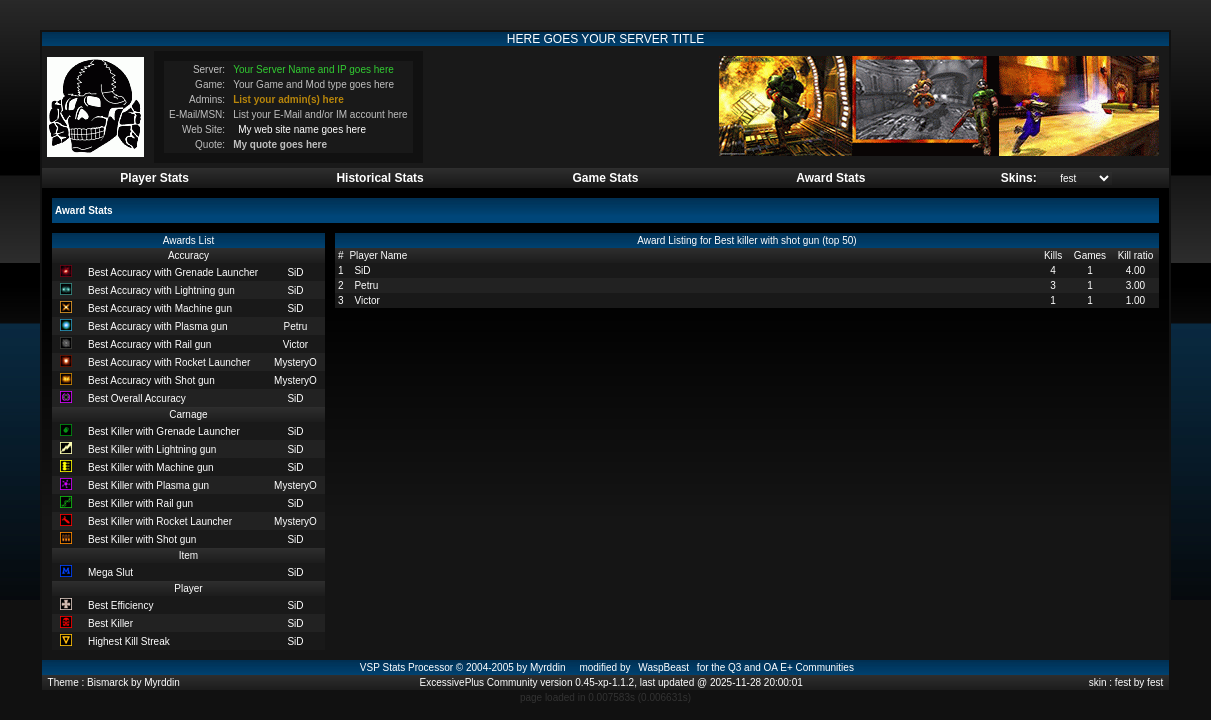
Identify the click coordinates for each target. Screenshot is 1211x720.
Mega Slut (110, 572)
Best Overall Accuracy (137, 398)
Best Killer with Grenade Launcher (164, 431)
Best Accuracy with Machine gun (160, 308)
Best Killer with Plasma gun (148, 485)
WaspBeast (663, 667)
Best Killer (110, 623)
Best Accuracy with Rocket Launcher (169, 362)
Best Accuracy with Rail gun (149, 344)
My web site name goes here (302, 129)
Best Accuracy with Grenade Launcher (173, 272)
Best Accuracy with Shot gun (151, 380)
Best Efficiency (120, 605)
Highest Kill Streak (129, 641)
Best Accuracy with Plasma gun (158, 326)
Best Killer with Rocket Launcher (160, 521)
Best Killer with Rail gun (140, 503)
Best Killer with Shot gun (142, 539)
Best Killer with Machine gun (151, 467)
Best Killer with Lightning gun (152, 449)
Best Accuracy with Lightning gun (161, 290)
